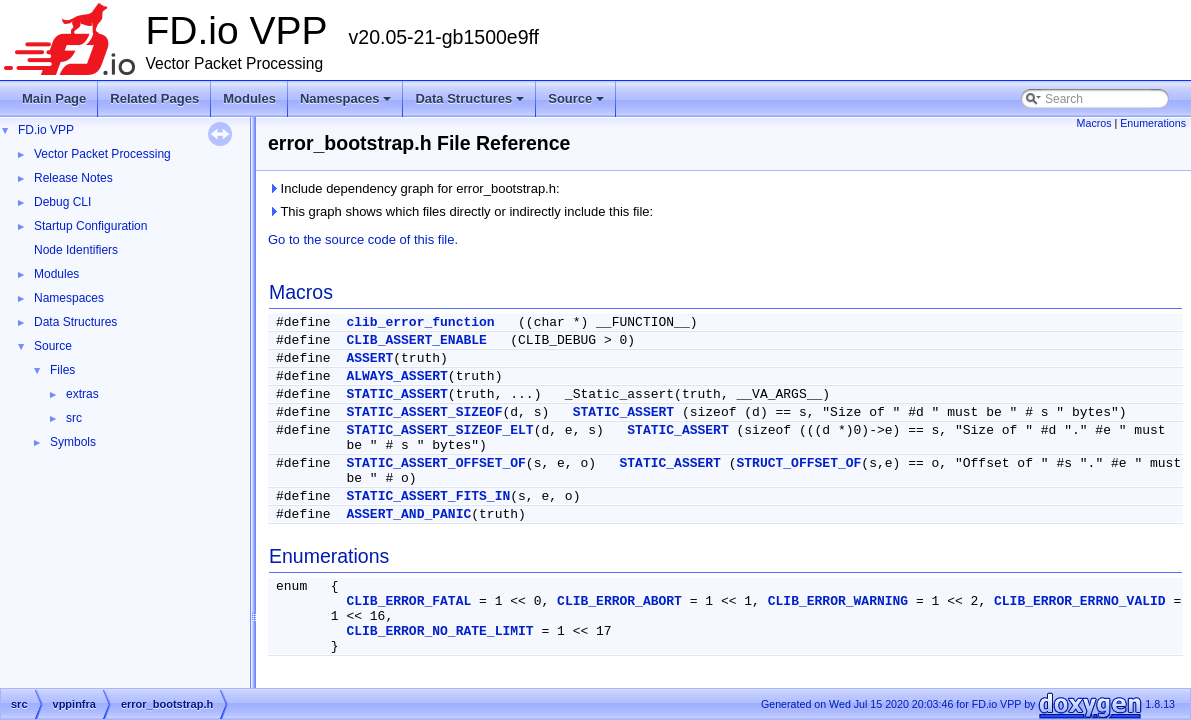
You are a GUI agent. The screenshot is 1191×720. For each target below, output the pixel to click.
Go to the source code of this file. (363, 239)
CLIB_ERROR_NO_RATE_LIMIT (439, 631)
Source (577, 104)
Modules (249, 98)
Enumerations (1153, 123)
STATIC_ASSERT (396, 394)
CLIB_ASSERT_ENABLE (416, 340)
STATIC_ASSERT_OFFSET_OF (435, 463)
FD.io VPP (46, 130)
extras (82, 394)
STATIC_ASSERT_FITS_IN (428, 496)
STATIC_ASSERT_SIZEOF (424, 412)
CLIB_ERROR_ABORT (619, 601)
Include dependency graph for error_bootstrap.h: (414, 188)
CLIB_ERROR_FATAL (408, 601)
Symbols (73, 442)
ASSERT (369, 358)
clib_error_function (420, 322)
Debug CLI (62, 202)
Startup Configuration (90, 226)
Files (62, 370)
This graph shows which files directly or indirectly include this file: (460, 211)
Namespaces (347, 104)
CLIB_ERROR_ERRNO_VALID (1080, 601)
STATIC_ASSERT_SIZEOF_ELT (439, 430)
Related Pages (154, 98)
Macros (1094, 123)
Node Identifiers (76, 250)
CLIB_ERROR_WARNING (838, 601)
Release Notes (73, 178)
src (74, 418)
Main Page (54, 98)
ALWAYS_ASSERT (396, 376)
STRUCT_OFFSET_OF (799, 463)
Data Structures (471, 104)
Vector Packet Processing (102, 154)
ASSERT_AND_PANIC (408, 514)
